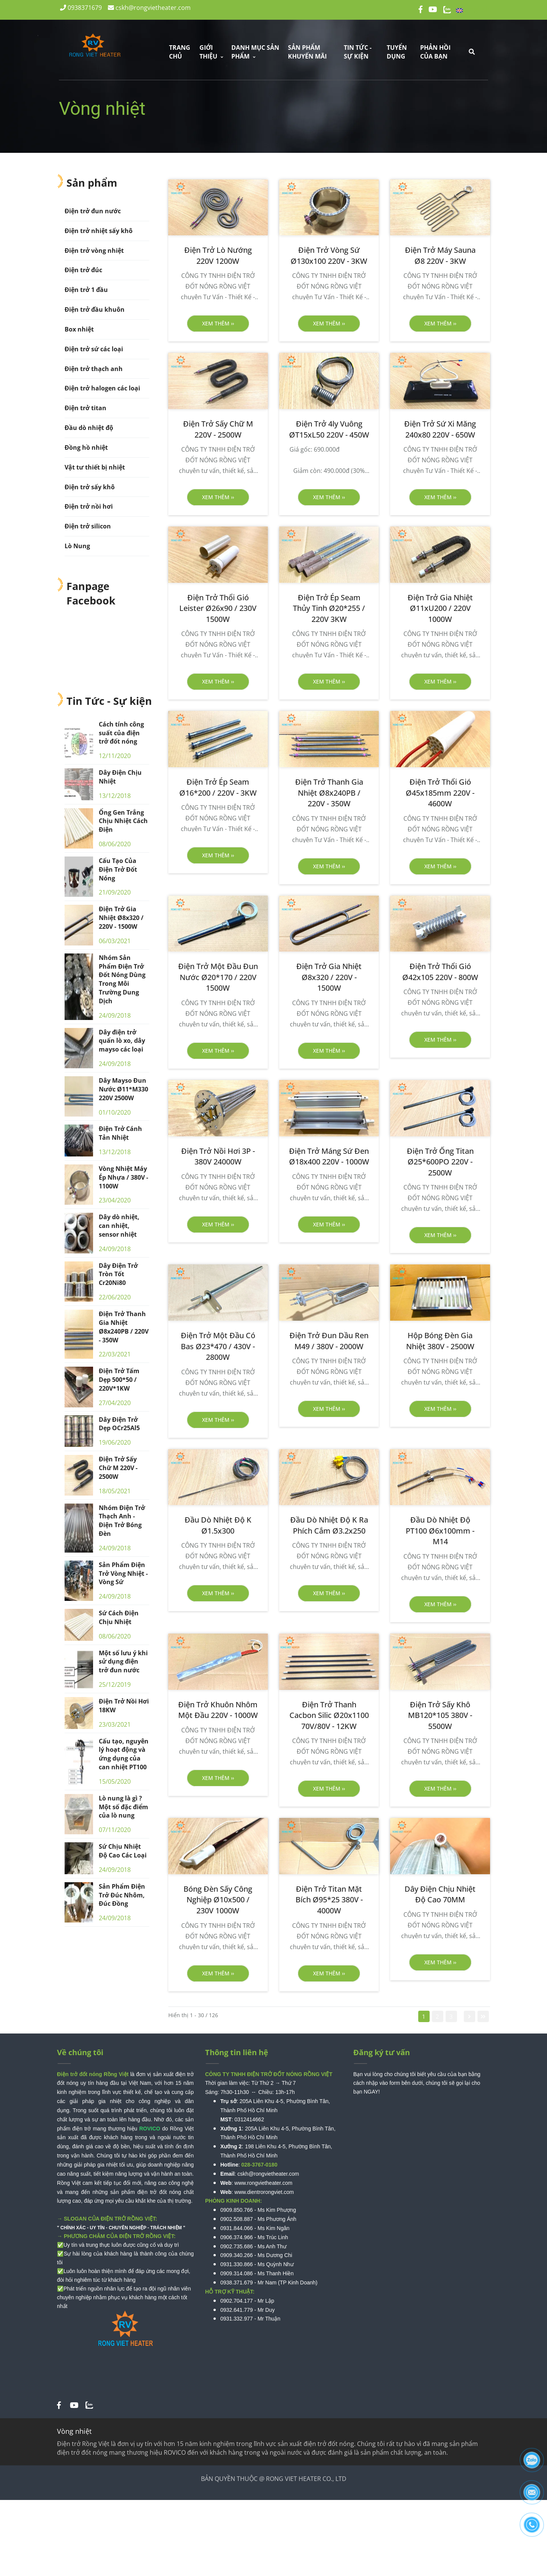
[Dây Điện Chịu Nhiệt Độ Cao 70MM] (440, 1894)
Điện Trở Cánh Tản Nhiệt (120, 1133)
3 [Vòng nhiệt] (451, 2016)
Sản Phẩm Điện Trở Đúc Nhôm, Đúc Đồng (122, 1895)
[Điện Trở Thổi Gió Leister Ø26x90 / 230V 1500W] (218, 608)
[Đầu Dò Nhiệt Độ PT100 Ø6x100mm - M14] (440, 1531)
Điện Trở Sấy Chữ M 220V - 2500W (118, 1468)
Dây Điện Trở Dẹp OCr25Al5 (119, 1423)
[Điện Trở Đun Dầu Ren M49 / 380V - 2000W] (329, 1341)
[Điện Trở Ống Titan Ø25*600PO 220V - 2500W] (440, 1162)
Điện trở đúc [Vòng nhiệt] (83, 270)
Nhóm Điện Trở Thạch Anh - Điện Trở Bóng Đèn (122, 1521)
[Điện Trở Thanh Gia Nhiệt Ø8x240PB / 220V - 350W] (329, 793)
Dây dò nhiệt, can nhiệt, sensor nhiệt (119, 1226)
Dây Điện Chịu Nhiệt (120, 776)
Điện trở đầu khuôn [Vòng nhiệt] (95, 309)
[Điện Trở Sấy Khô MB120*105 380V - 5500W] (440, 1715)
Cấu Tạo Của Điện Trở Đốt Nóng (118, 869)
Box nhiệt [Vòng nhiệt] (79, 329)
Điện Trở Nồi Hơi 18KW (124, 1705)
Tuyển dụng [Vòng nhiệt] (397, 51)
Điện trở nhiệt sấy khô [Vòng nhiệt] (99, 231)
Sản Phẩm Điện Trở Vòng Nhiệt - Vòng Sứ (123, 1573)
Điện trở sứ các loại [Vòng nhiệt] (94, 349)
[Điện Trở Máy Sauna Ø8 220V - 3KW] (440, 255)
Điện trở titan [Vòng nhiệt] (85, 408)
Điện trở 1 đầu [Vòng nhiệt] (86, 290)
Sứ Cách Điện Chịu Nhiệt (119, 1617)
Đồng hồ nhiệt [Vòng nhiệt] (86, 447)
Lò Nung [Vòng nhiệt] (77, 546)
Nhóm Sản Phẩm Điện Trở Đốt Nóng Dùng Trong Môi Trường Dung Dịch (122, 979)
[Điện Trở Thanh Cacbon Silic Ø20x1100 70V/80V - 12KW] (329, 1715)
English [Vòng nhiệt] (473, 9)
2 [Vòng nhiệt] (437, 2016)
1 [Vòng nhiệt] (423, 2016)
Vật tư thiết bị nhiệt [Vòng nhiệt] (95, 467)
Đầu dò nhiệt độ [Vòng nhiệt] (89, 428)
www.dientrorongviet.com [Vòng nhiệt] (264, 2192)
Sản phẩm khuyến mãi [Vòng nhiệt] (307, 51)
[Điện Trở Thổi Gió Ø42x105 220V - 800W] (440, 972)
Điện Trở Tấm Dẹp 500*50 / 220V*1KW (119, 1380)
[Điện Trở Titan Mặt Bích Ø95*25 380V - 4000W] (329, 1900)
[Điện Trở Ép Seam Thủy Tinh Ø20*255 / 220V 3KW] (329, 608)
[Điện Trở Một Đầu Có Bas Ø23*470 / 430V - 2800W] (218, 1346)
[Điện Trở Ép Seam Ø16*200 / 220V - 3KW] (218, 787)
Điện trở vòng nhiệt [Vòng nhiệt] (94, 250)
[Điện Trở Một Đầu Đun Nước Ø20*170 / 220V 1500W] (218, 977)
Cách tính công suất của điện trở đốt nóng (121, 733)
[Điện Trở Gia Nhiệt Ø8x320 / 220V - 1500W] (329, 977)
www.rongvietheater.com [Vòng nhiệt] (263, 2183)
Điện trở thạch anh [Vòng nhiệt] (94, 369)
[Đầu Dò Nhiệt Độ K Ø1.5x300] (218, 1525)
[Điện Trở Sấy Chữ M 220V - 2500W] (218, 429)
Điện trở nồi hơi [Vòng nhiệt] (89, 506)
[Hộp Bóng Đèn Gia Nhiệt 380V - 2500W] (440, 1341)
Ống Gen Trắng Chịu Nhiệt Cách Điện (123, 821)
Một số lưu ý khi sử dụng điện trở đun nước (123, 1662)
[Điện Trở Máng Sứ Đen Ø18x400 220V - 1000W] (329, 1156)
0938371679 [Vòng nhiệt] (81, 7)
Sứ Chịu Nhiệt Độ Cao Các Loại (123, 1850)
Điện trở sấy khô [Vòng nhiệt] (90, 487)
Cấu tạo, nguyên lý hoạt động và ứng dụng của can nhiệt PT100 (124, 1754)
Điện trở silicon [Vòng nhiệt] (88, 526)
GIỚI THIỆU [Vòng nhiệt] (211, 51)
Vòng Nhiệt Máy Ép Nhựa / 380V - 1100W (123, 1177)
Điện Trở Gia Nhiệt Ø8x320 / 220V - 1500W (121, 918)
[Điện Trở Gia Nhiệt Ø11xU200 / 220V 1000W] (440, 608)
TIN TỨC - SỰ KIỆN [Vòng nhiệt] (358, 51)
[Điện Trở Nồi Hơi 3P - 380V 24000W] (218, 1156)
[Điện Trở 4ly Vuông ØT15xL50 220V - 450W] (329, 429)
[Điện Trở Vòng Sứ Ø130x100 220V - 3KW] (329, 255)
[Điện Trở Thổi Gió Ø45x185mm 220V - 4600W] (440, 793)
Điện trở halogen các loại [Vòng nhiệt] (102, 388)
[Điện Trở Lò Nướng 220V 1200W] (218, 255)
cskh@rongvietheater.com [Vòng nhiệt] (149, 7)
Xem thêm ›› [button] (218, 323)
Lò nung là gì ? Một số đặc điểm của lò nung (123, 1807)
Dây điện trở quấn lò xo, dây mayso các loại (122, 1041)
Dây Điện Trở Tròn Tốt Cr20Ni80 (118, 1274)
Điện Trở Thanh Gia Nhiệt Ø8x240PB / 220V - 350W (124, 1327)
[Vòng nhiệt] (58, 2405)
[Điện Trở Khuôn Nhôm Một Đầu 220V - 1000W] (218, 1710)
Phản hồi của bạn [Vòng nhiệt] (435, 51)
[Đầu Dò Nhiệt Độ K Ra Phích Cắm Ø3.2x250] (329, 1525)
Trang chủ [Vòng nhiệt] (179, 51)
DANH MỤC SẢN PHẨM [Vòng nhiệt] (255, 51)
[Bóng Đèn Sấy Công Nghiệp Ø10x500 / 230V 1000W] (218, 1900)
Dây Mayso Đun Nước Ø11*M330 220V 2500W (123, 1089)
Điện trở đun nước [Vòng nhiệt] (93, 211)
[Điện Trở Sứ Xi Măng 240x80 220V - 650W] (440, 429)
